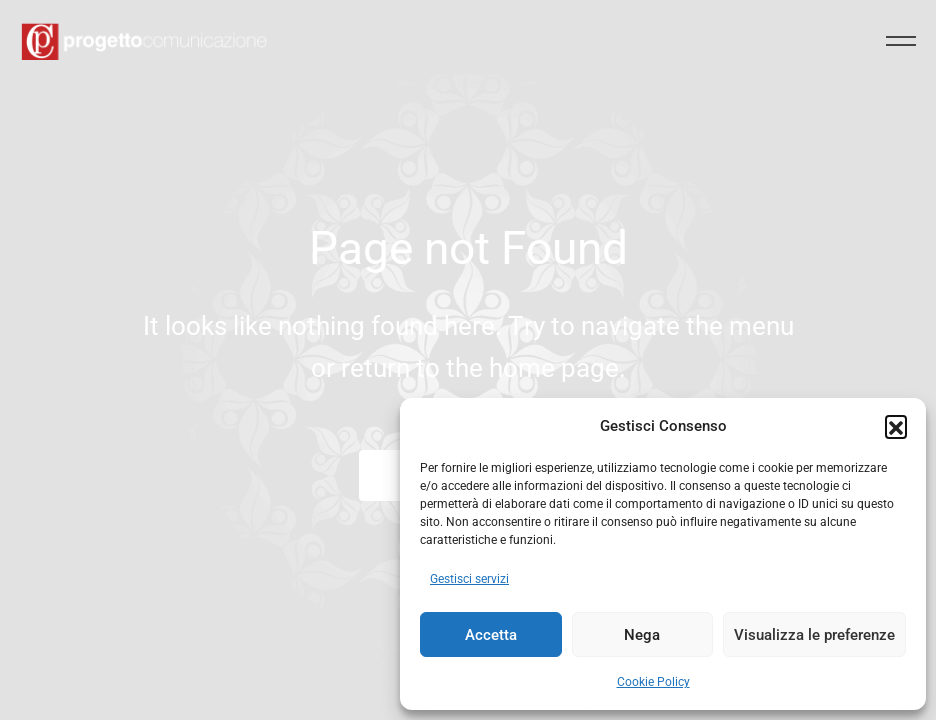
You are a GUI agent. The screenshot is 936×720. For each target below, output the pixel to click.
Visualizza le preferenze (814, 635)
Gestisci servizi (469, 579)
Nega (642, 635)
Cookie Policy (653, 682)
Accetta (491, 635)
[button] (896, 426)
